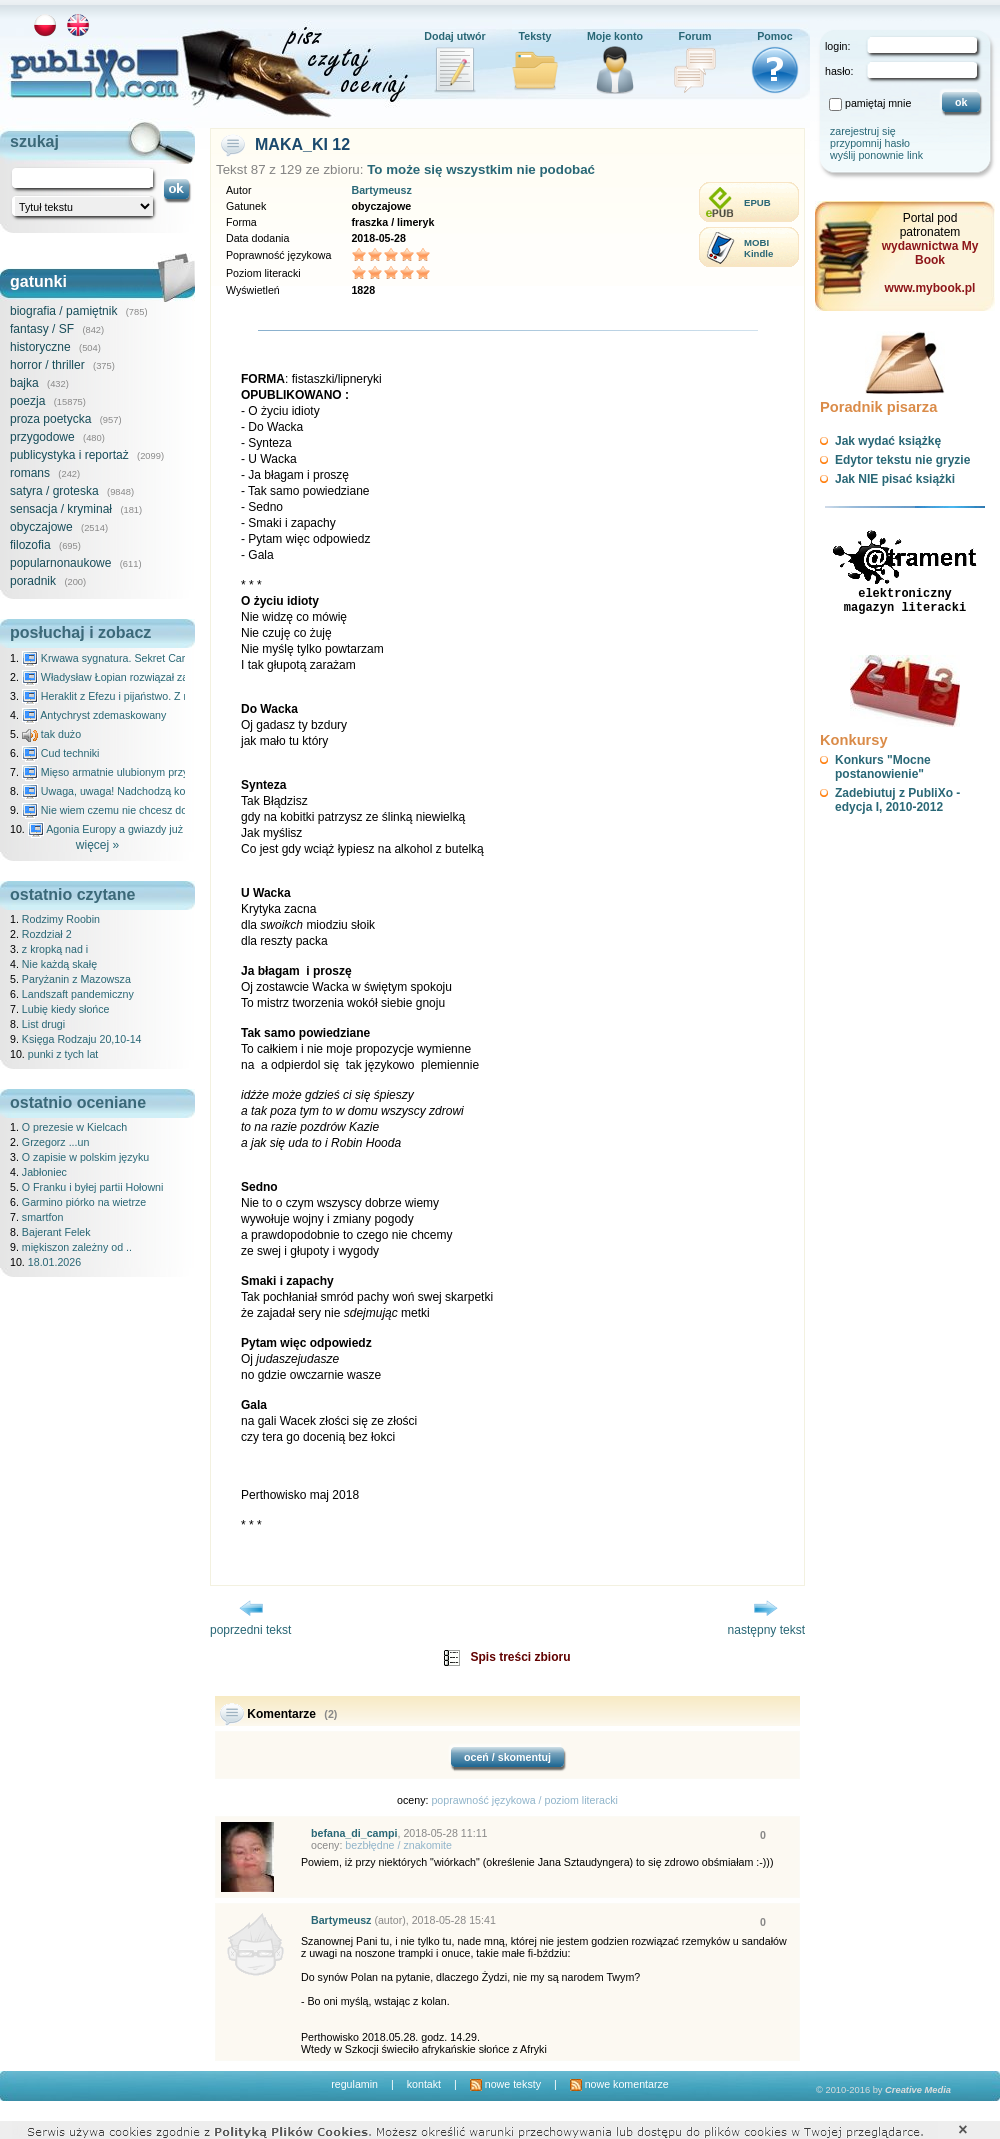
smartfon (42, 1217)
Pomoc (775, 36)
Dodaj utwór (455, 36)
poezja (27, 401)
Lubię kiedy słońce (66, 1009)
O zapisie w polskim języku (85, 1157)
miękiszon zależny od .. (77, 1247)
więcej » (97, 845)
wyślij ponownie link (876, 155)
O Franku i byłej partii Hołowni (93, 1187)
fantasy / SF (42, 329)
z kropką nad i (55, 949)
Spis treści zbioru (520, 1657)
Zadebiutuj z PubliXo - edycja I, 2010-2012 (897, 800)
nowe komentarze (619, 2084)
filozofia (30, 545)
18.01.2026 (54, 1262)
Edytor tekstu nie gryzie (902, 460)
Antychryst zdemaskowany (94, 715)
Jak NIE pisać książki (895, 479)
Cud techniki (61, 753)
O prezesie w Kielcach (74, 1127)
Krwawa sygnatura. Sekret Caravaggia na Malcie (146, 658)
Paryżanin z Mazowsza (76, 979)
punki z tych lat (63, 1054)
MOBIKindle (758, 248)
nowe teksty (505, 2084)
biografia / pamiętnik (63, 311)
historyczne (40, 347)
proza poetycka (50, 419)
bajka (24, 383)
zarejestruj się (863, 131)
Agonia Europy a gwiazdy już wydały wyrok (139, 829)
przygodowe (42, 437)
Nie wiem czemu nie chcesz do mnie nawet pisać (147, 810)
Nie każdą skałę (59, 964)
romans (30, 473)
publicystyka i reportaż (69, 455)
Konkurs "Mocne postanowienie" (883, 767)
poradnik (33, 581)
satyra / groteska (54, 491)
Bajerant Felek (56, 1232)
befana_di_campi (354, 1833)
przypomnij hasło (870, 143)
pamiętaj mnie (878, 103)
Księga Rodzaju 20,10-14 (82, 1039)
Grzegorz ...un (56, 1142)
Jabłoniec (44, 1172)
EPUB (757, 202)
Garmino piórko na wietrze (84, 1202)
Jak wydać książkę (888, 441)
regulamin (354, 2084)
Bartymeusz (381, 190)
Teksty (535, 36)
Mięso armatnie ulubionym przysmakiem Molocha (148, 772)
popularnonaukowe (60, 563)
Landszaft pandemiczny (78, 994)
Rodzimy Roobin (61, 919)
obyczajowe (41, 527)
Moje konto (615, 36)
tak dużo (51, 734)
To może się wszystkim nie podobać (481, 169)
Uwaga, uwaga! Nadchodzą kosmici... (120, 791)
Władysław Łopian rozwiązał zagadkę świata (136, 677)
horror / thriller (47, 365)
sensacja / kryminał (61, 509)
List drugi (43, 1024)
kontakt (424, 2084)
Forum (694, 36)
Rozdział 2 (47, 934)
